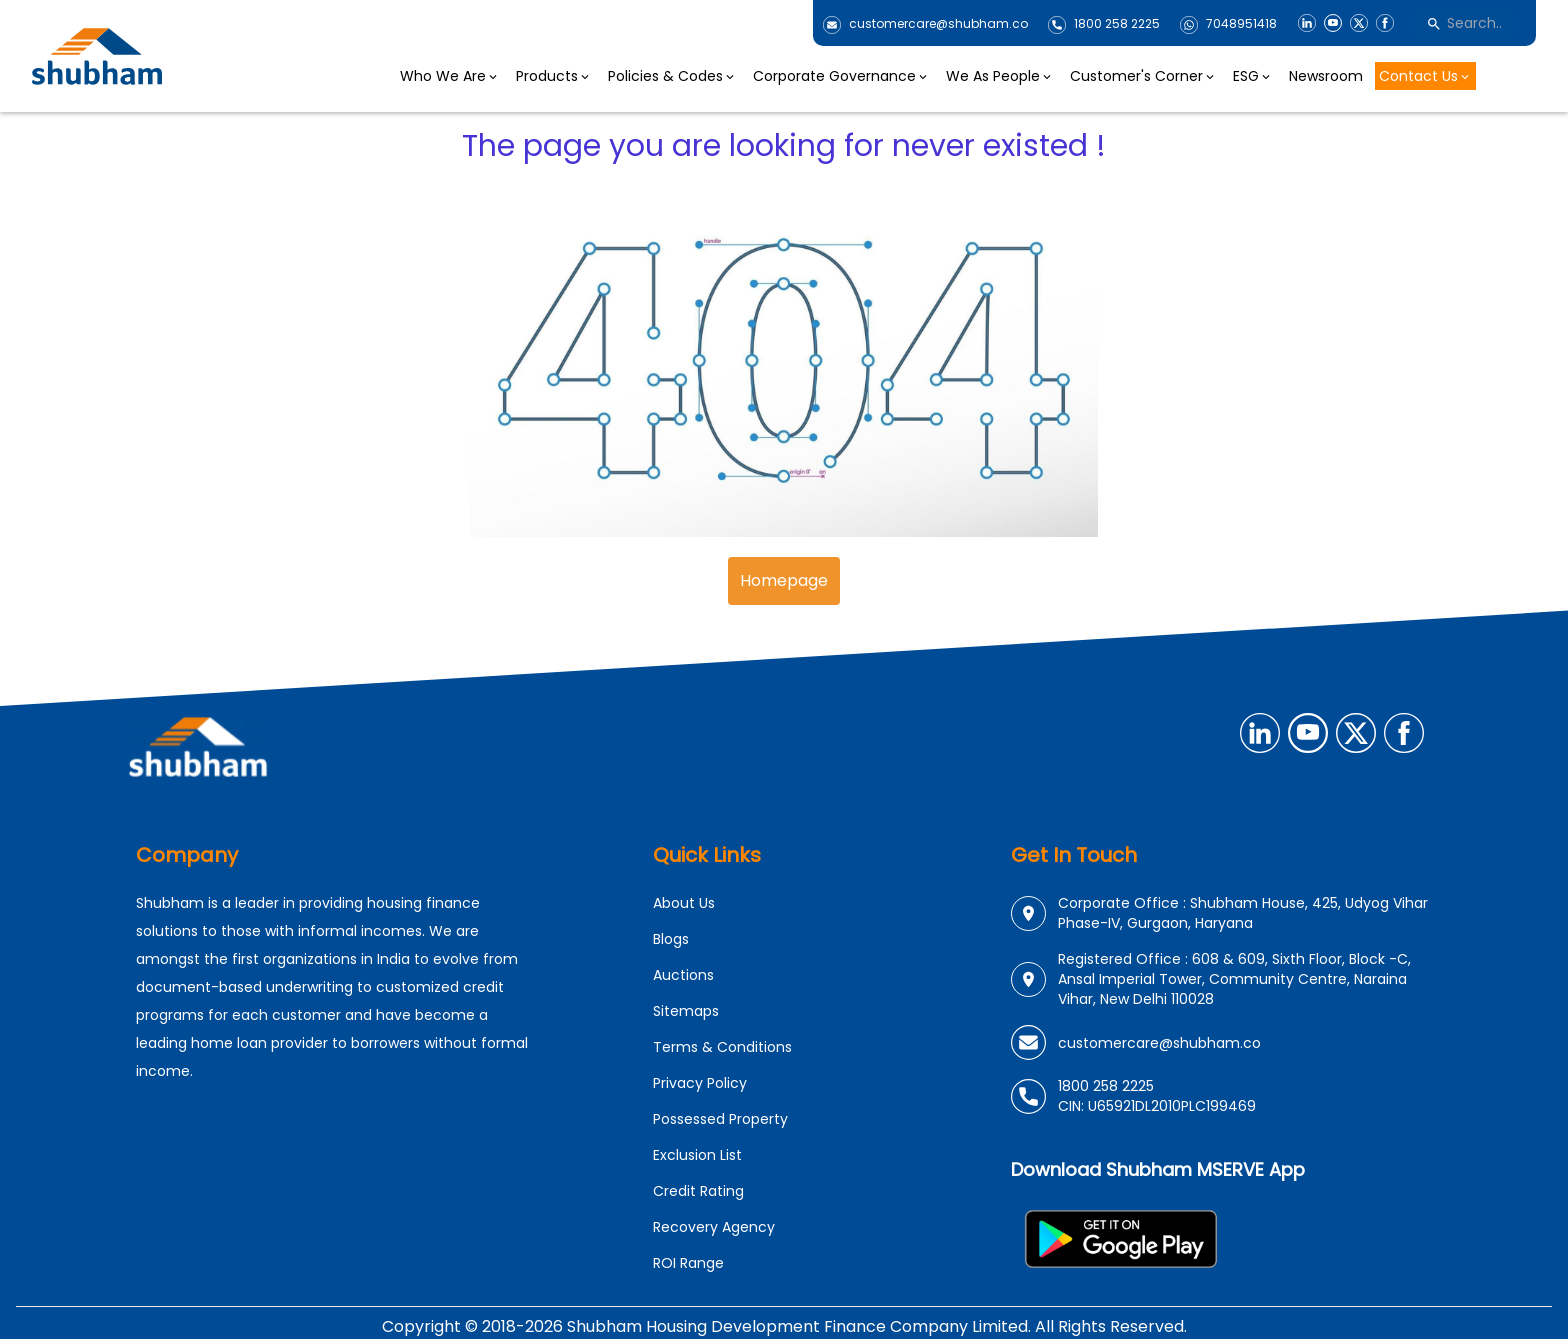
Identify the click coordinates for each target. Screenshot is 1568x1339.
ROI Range (688, 1263)
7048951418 (1241, 24)
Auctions (683, 975)
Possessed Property (720, 1119)
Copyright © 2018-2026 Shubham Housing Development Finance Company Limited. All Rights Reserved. (784, 1326)
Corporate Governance (841, 76)
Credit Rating (698, 1191)
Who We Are (450, 76)
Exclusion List (697, 1155)
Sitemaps (686, 1011)
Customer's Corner (1143, 76)
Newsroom (1326, 76)
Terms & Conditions (722, 1047)
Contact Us (1425, 76)
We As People (1000, 76)
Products (554, 76)
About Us (684, 903)
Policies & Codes (672, 76)
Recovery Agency (714, 1227)
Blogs (671, 939)
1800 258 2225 (1117, 24)
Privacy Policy (700, 1083)
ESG (1253, 76)
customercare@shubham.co (938, 24)
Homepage (784, 580)
